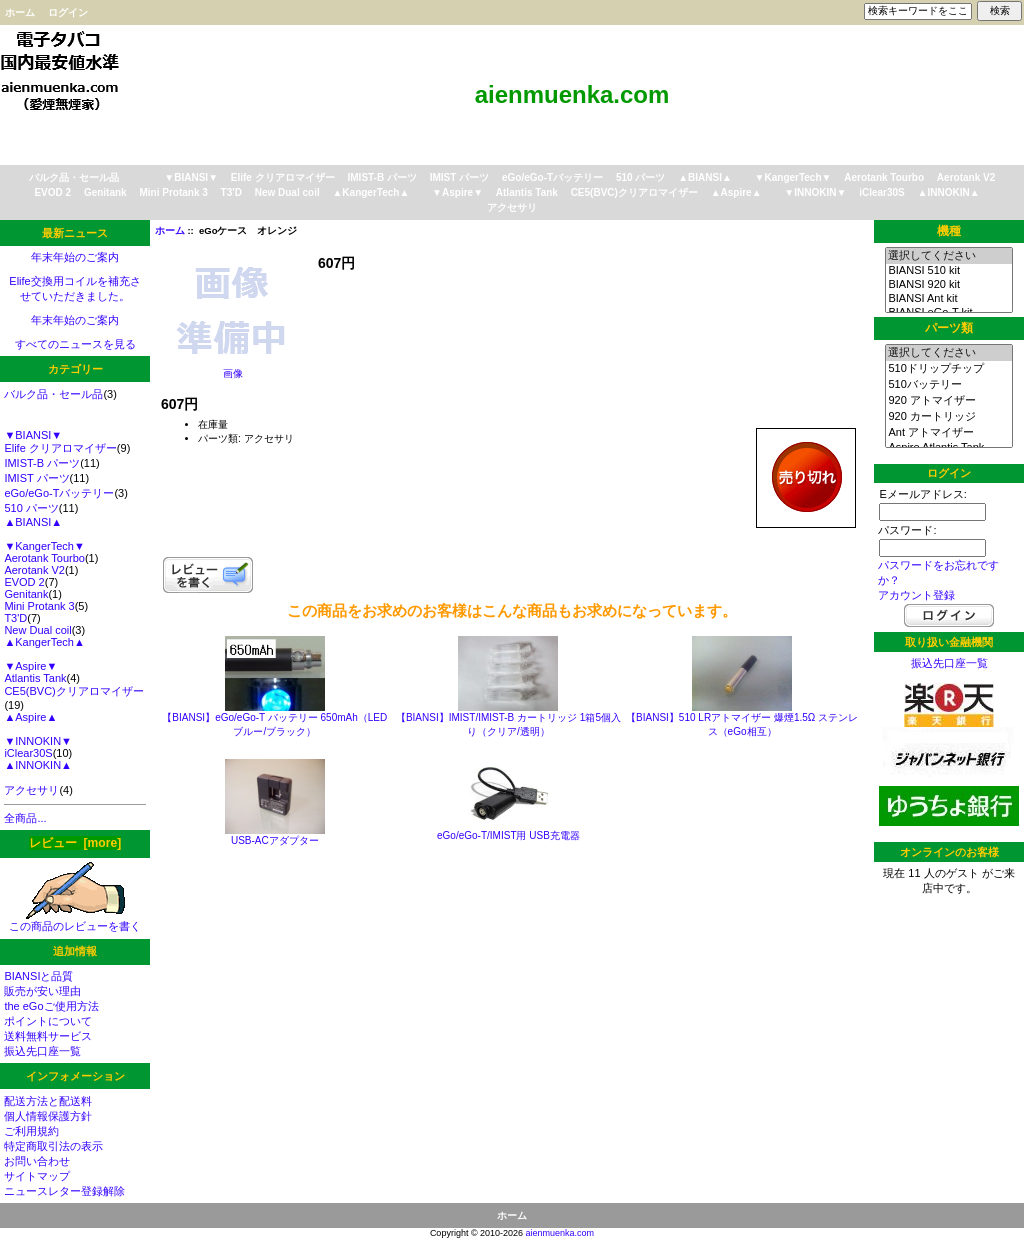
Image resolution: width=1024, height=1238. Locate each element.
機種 (949, 231)
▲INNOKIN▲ (949, 192)
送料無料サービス (48, 1036)
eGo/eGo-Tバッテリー (552, 177)
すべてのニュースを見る (75, 344)
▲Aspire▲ (736, 192)
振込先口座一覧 (42, 1051)
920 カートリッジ (948, 417)
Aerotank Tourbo (884, 177)
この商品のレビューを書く (75, 920)
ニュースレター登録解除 (64, 1191)
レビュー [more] (75, 843)
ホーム (20, 12)
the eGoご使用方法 (51, 1006)
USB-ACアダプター (275, 840)
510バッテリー (948, 385)
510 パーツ (640, 177)
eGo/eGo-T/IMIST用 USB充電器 (508, 835)
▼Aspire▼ (457, 192)
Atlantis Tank (527, 192)
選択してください (948, 256)
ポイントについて (48, 1021)
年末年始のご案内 (75, 257)
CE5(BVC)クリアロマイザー (634, 192)
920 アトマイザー (948, 401)
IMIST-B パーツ (382, 177)
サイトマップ (37, 1176)
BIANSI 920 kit (948, 285)
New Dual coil (287, 192)
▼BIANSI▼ (191, 177)
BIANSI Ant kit (948, 299)
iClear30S (882, 192)
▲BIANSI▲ (705, 177)
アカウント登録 (916, 595)
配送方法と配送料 (48, 1101)
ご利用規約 (31, 1131)
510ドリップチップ (948, 369)
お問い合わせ (37, 1161)
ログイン (68, 12)
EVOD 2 (52, 192)
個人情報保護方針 (48, 1116)
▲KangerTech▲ (370, 192)
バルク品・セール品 (74, 177)
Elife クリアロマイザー (283, 177)
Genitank (105, 192)
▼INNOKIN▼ (815, 192)
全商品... (25, 818)
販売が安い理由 (42, 991)
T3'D (231, 192)
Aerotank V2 (966, 177)
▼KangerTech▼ (793, 177)
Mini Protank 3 (173, 192)
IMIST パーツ (459, 177)
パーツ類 (949, 328)
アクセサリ (512, 207)
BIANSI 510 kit (948, 271)
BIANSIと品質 (38, 976)
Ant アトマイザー (948, 433)
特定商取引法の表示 (53, 1146)
